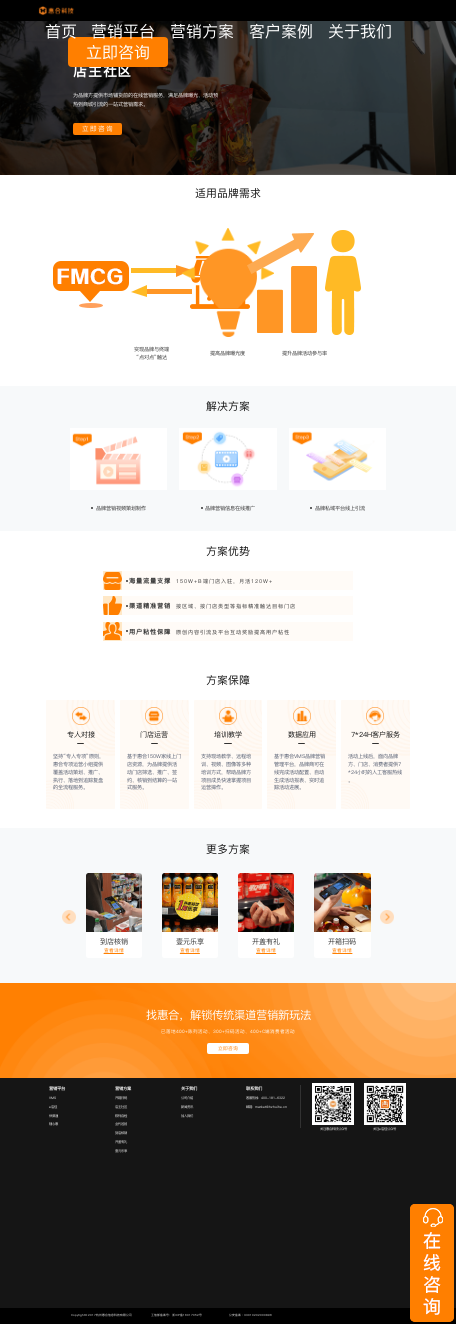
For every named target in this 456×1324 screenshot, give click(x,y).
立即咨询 (118, 52)
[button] (69, 917)
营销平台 (123, 31)
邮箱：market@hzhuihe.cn (266, 1106)
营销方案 (202, 31)
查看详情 (114, 950)
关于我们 (360, 31)
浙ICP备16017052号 (187, 1315)
